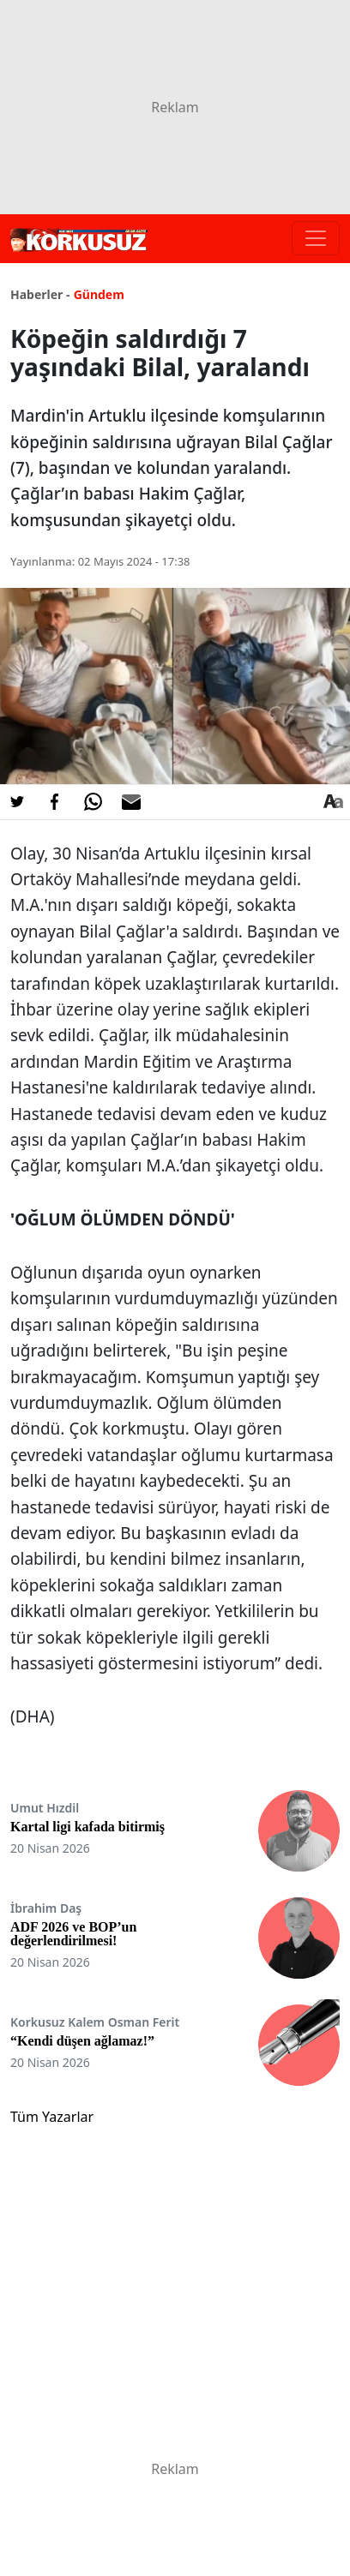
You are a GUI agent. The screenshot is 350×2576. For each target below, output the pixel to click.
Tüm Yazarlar (52, 2116)
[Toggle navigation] (316, 238)
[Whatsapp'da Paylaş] (92, 802)
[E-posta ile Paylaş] (131, 802)
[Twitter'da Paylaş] (17, 802)
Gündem (99, 294)
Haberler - (39, 294)
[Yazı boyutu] (333, 802)
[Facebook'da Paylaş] (55, 802)
